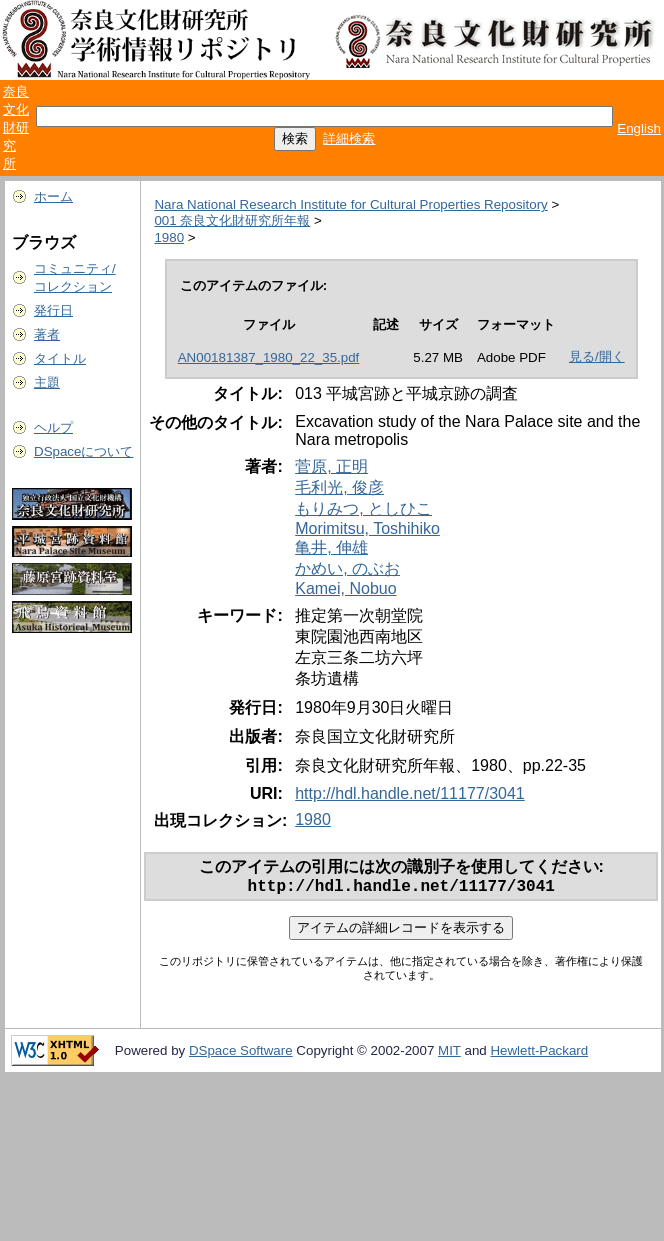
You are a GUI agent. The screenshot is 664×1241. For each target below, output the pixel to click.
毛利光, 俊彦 (339, 487)
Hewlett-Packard (539, 1054)
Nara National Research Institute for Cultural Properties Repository (350, 204)
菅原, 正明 (331, 466)
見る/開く (597, 356)
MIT (449, 1054)
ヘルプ (53, 427)
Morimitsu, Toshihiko (367, 528)
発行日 (53, 310)
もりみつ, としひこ (363, 508)
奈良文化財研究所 (16, 127)
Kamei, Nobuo (345, 588)
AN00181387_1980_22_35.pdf (269, 357)
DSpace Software (241, 1054)
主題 (47, 382)
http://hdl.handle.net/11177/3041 (410, 793)
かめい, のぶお (347, 568)
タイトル (60, 358)
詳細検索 (349, 138)
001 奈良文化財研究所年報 (232, 220)
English (639, 128)
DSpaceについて (83, 451)
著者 (47, 334)
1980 (169, 237)
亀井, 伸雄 (331, 547)
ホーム (53, 196)
